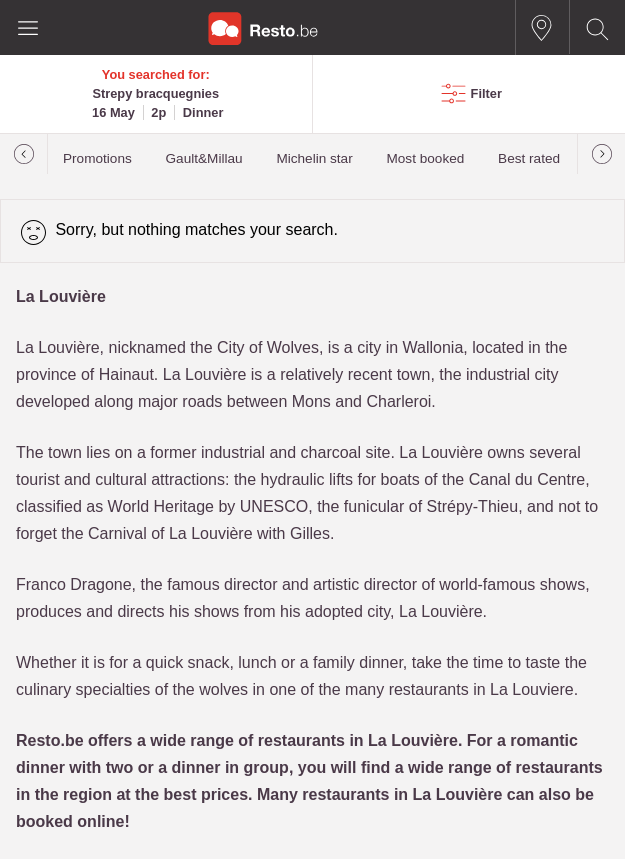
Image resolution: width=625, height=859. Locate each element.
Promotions (97, 158)
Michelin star (314, 158)
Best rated (529, 158)
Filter (486, 93)
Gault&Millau (204, 158)
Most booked (425, 158)
